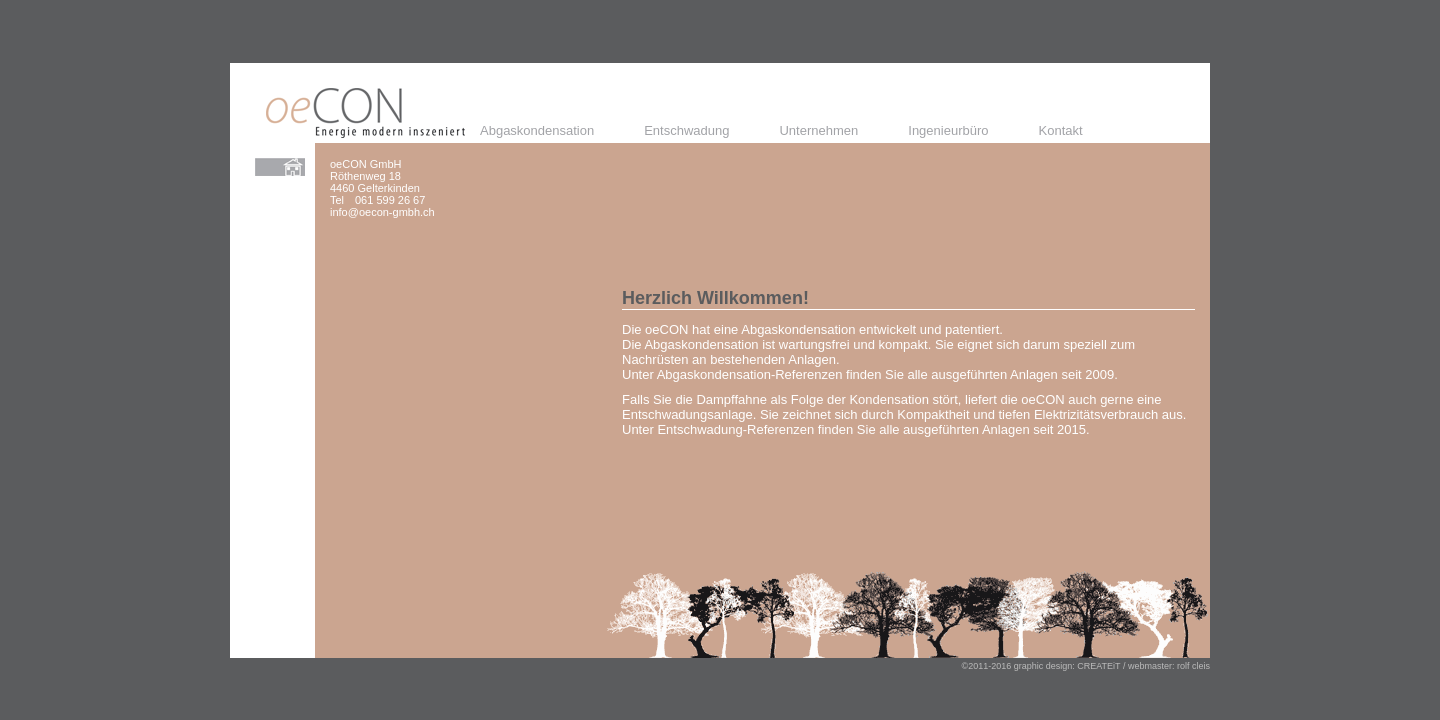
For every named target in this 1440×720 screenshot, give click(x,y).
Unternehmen (818, 130)
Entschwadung (686, 130)
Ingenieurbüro (948, 130)
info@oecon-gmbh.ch (382, 212)
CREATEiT (1098, 666)
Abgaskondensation (537, 130)
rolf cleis (1193, 666)
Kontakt (1061, 130)
